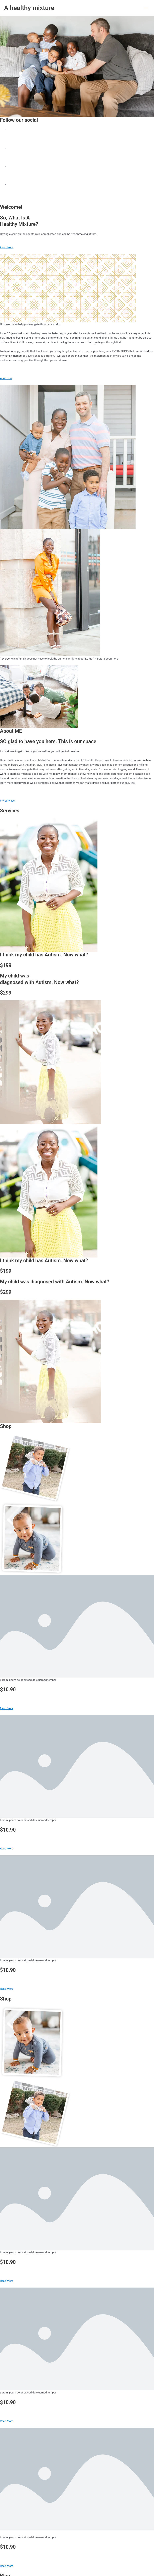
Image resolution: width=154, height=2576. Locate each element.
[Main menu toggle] (146, 8)
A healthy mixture (29, 8)
